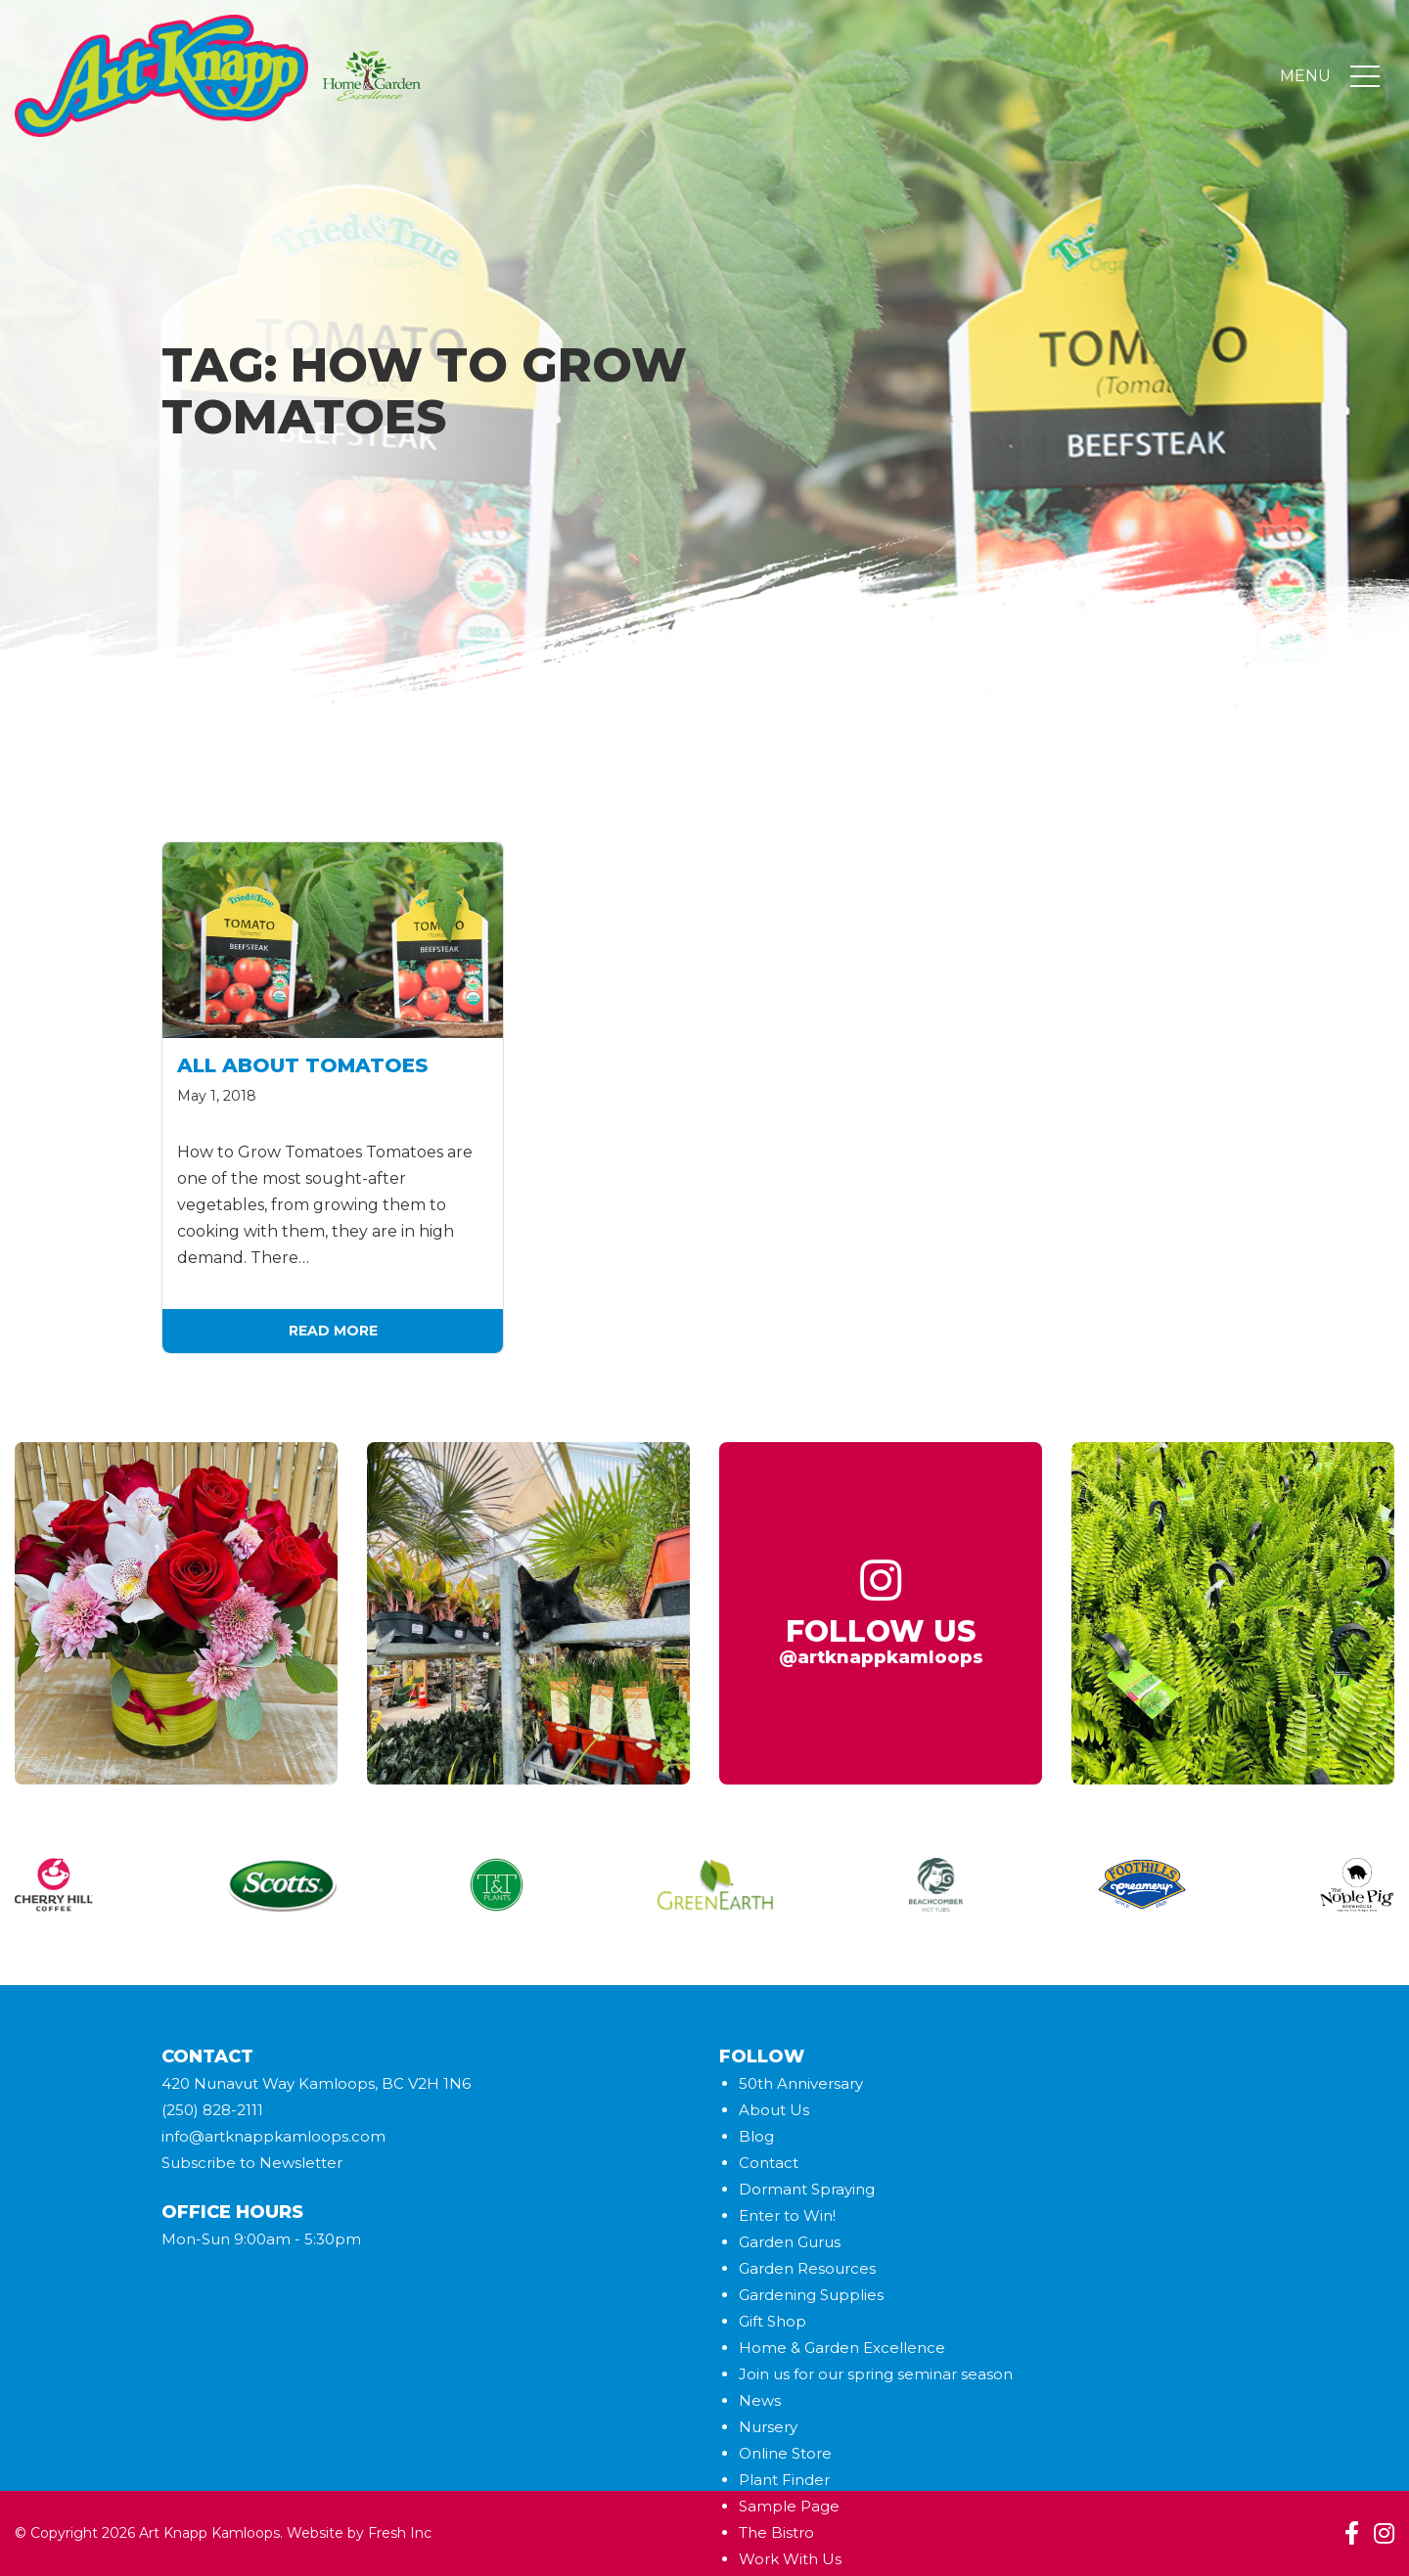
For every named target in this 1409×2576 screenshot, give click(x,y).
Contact (768, 2162)
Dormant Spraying (807, 2189)
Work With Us (790, 2559)
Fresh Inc (400, 2533)
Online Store (785, 2453)
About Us (774, 2110)
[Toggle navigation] (1365, 76)
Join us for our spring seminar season (876, 2374)
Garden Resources (807, 2268)
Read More (333, 1330)
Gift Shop (772, 2321)
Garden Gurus (790, 2242)
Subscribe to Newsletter (251, 2162)
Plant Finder (784, 2479)
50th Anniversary (801, 2083)
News (760, 2400)
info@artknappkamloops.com (273, 2136)
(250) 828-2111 (212, 2110)
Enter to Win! (787, 2215)
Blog (756, 2136)
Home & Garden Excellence (842, 2347)
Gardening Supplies (811, 2294)
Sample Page (789, 2506)
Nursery (768, 2427)
